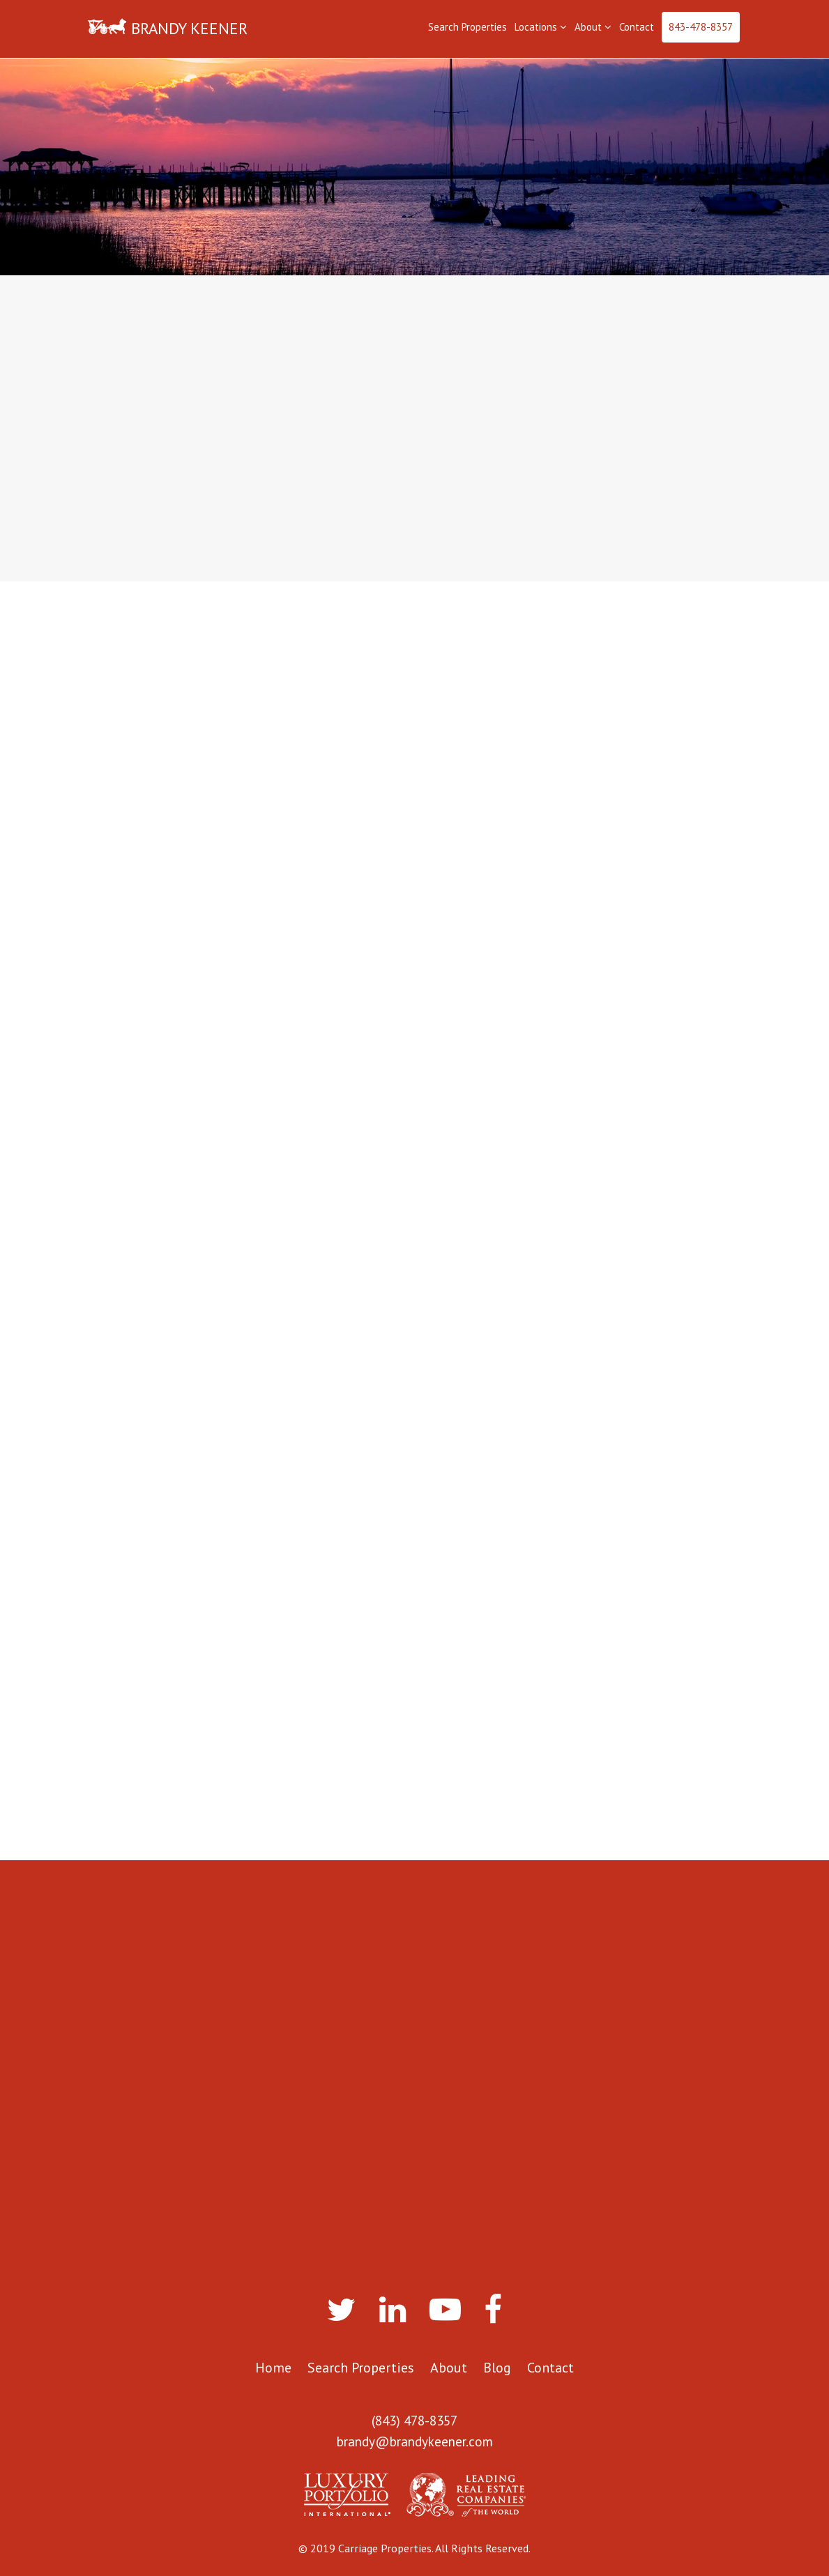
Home (273, 2367)
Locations (541, 26)
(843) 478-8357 (414, 2420)
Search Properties (467, 26)
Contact (636, 26)
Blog (497, 2367)
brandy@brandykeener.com (415, 2441)
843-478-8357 (701, 26)
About (593, 26)
